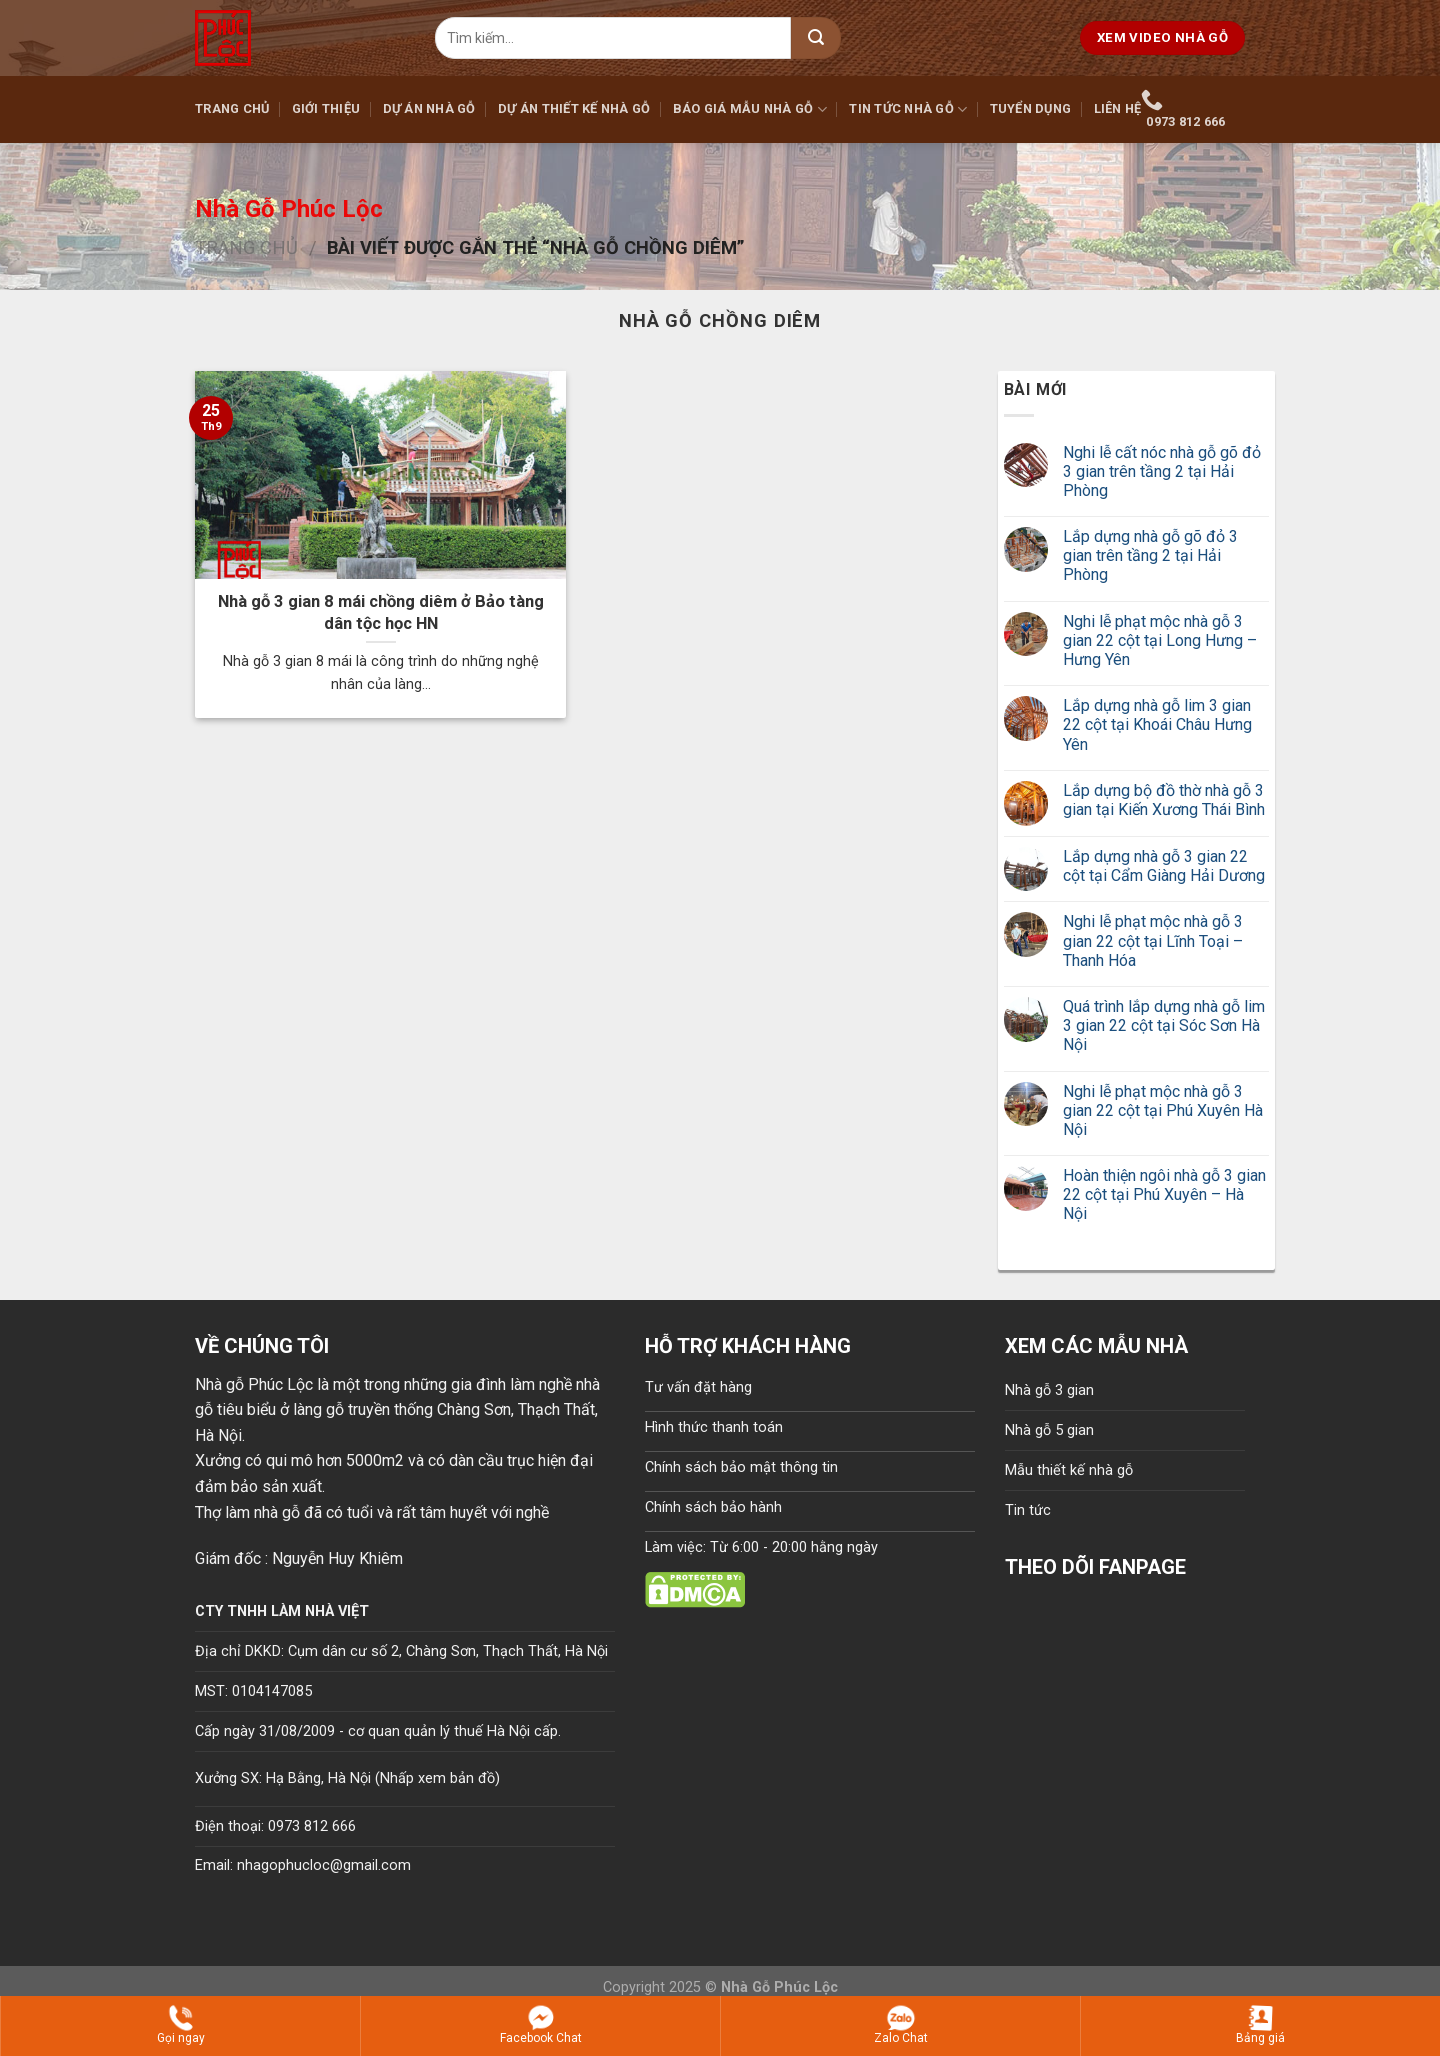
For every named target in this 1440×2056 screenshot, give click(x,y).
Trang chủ (232, 108)
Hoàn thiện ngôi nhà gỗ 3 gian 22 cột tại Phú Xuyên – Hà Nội (1164, 1194)
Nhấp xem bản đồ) (440, 1778)
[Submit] (816, 38)
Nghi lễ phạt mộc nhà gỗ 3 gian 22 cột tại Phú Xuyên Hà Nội (1163, 1110)
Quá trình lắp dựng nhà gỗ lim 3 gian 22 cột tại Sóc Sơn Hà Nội (1164, 1025)
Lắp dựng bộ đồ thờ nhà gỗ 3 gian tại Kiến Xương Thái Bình (1164, 800)
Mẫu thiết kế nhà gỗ (1069, 1470)
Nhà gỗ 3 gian (1049, 1390)
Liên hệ (1118, 108)
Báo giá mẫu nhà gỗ (750, 109)
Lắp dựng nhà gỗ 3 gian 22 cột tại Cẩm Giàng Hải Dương (1164, 866)
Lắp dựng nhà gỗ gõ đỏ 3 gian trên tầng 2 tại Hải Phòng (1150, 555)
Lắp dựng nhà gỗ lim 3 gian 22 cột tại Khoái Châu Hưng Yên (1157, 724)
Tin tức (1028, 1510)
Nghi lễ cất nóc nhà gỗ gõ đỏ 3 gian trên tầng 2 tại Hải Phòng (1162, 471)
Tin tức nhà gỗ (908, 109)
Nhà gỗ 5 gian (1049, 1430)
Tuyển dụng (1031, 108)
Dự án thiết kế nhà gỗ (574, 108)
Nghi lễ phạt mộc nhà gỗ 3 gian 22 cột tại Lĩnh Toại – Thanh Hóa (1153, 940)
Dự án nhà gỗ (429, 108)
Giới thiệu (326, 108)
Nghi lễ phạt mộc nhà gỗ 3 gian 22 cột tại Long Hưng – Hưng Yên (1160, 640)
